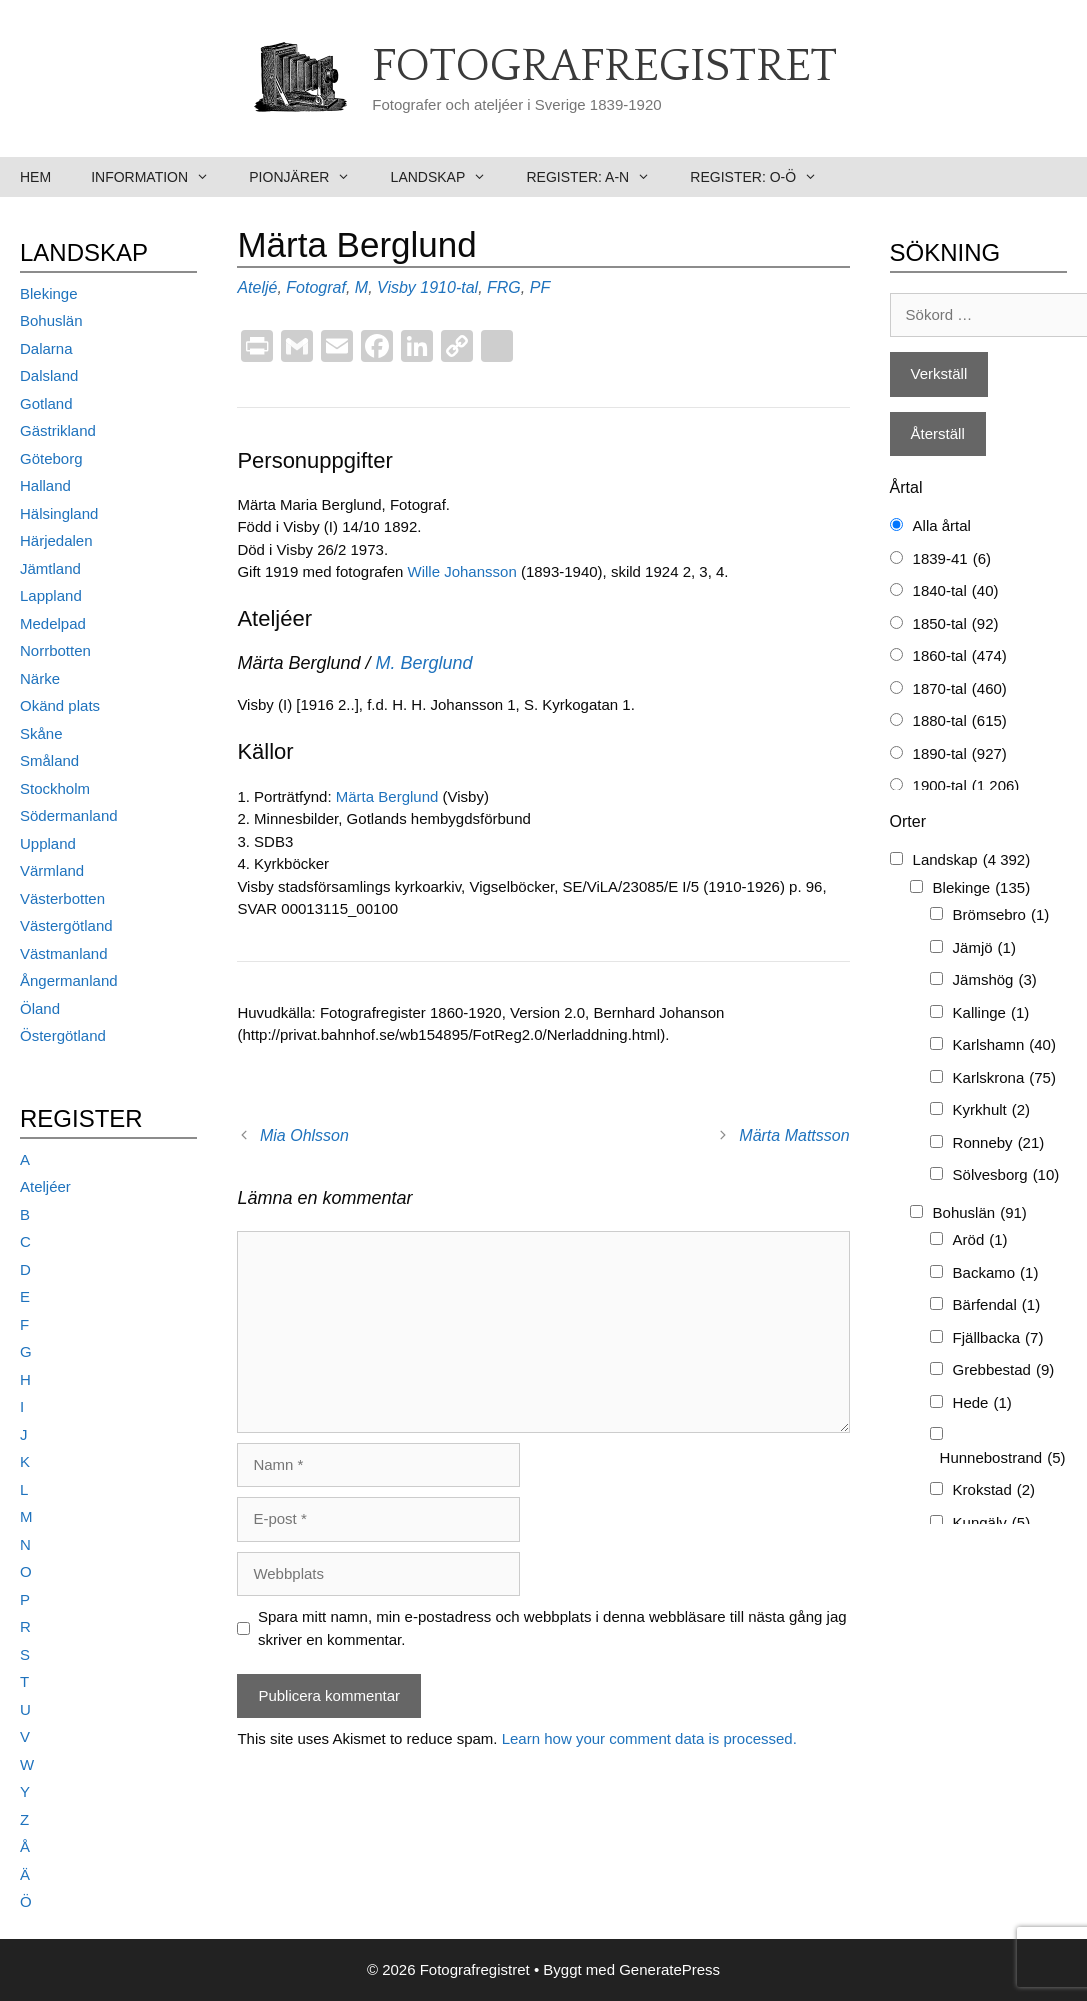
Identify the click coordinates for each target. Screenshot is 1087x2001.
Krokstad (994, 1490)
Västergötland (66, 925)
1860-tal (960, 656)
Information (160, 177)
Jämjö (984, 948)
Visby (396, 287)
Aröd (980, 1240)
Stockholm (55, 788)
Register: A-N (598, 177)
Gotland (46, 403)
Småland (49, 760)
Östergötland (63, 1035)
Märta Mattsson (794, 1135)
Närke (40, 678)
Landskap (449, 177)
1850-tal (956, 624)
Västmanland (64, 953)
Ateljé (257, 287)
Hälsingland (59, 513)
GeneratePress (669, 1969)
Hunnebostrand (1003, 1458)
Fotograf (316, 287)
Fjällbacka (998, 1338)
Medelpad (53, 623)
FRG (504, 287)
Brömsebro (1001, 915)
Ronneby (999, 1143)
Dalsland (49, 375)
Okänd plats (60, 705)
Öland (40, 1008)
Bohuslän (51, 320)
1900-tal (966, 786)
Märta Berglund (387, 796)
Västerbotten (62, 898)
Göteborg (51, 458)
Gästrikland (58, 430)
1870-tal (960, 689)
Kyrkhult (992, 1110)
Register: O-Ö (763, 177)
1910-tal (449, 287)
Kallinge (991, 1013)
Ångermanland (69, 980)
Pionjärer (309, 177)
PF (540, 287)
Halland (45, 485)
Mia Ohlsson (304, 1135)
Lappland (51, 595)
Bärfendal (997, 1305)
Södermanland (69, 815)
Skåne (41, 733)
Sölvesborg (1006, 1175)
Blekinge (49, 293)
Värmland (52, 870)
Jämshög (995, 980)
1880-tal (960, 721)
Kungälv (992, 1523)
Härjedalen (56, 540)
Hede (982, 1403)
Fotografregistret (604, 67)
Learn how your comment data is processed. (649, 1738)
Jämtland (50, 568)
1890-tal (960, 754)
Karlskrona (1004, 1078)
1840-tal (956, 591)
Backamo (996, 1273)
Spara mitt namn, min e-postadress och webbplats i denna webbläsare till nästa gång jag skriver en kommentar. (552, 1628)
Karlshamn (1004, 1045)
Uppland (48, 843)
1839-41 (952, 559)
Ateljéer (45, 1186)
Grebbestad (1004, 1370)
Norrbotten (55, 650)
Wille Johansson (462, 571)
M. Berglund (423, 663)
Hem (35, 177)
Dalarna (46, 348)
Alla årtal (942, 525)
